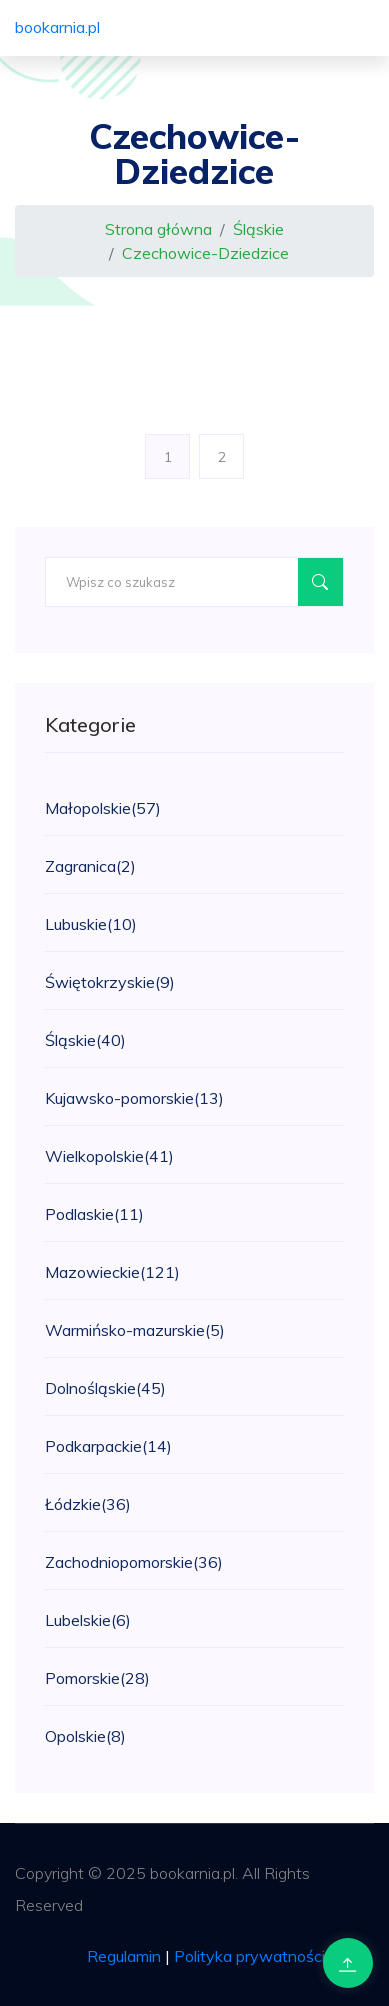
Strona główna (158, 229)
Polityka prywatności (249, 1956)
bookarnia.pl (57, 27)
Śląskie (258, 229)
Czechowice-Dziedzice (205, 253)
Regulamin (124, 1956)
